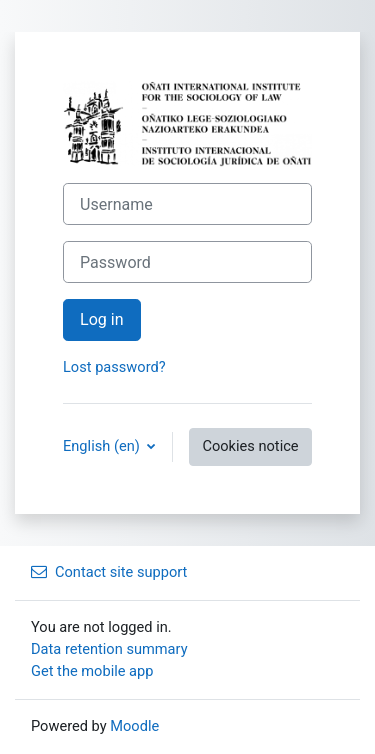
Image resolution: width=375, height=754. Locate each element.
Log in (102, 319)
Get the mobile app (92, 671)
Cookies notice (250, 446)
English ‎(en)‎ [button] (103, 446)
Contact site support (109, 572)
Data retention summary (109, 649)
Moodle (134, 726)
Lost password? (114, 367)
